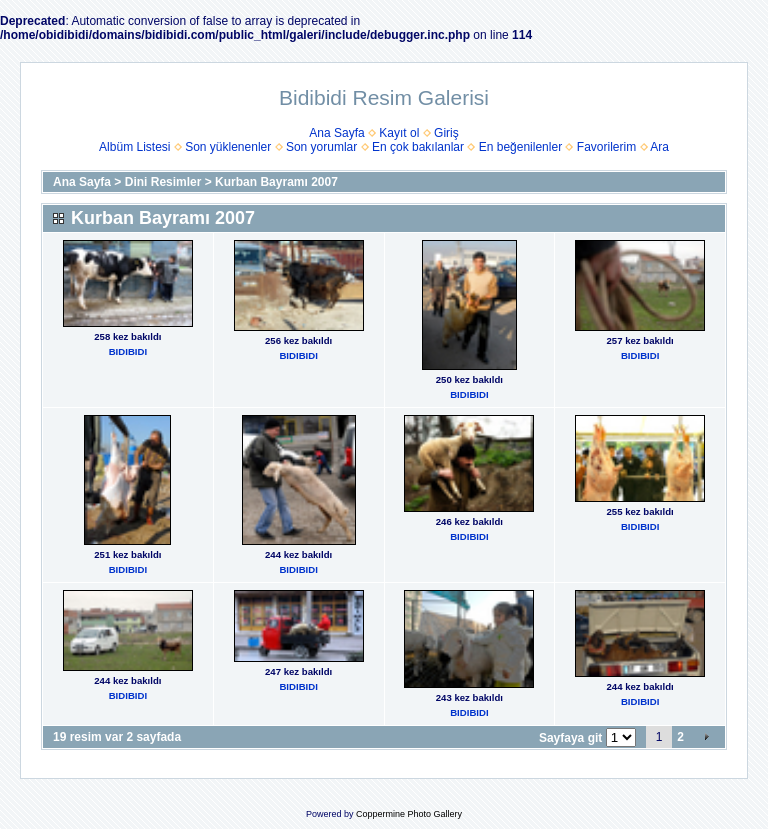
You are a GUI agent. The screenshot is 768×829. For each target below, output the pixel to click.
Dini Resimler (163, 182)
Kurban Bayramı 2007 (276, 182)
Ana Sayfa (336, 133)
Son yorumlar (321, 147)
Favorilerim (606, 147)
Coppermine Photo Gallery (409, 814)
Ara (659, 147)
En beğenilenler (520, 147)
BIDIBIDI (128, 351)
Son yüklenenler (228, 147)
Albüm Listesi (134, 147)
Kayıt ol (399, 133)
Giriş (446, 133)
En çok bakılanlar (418, 147)
